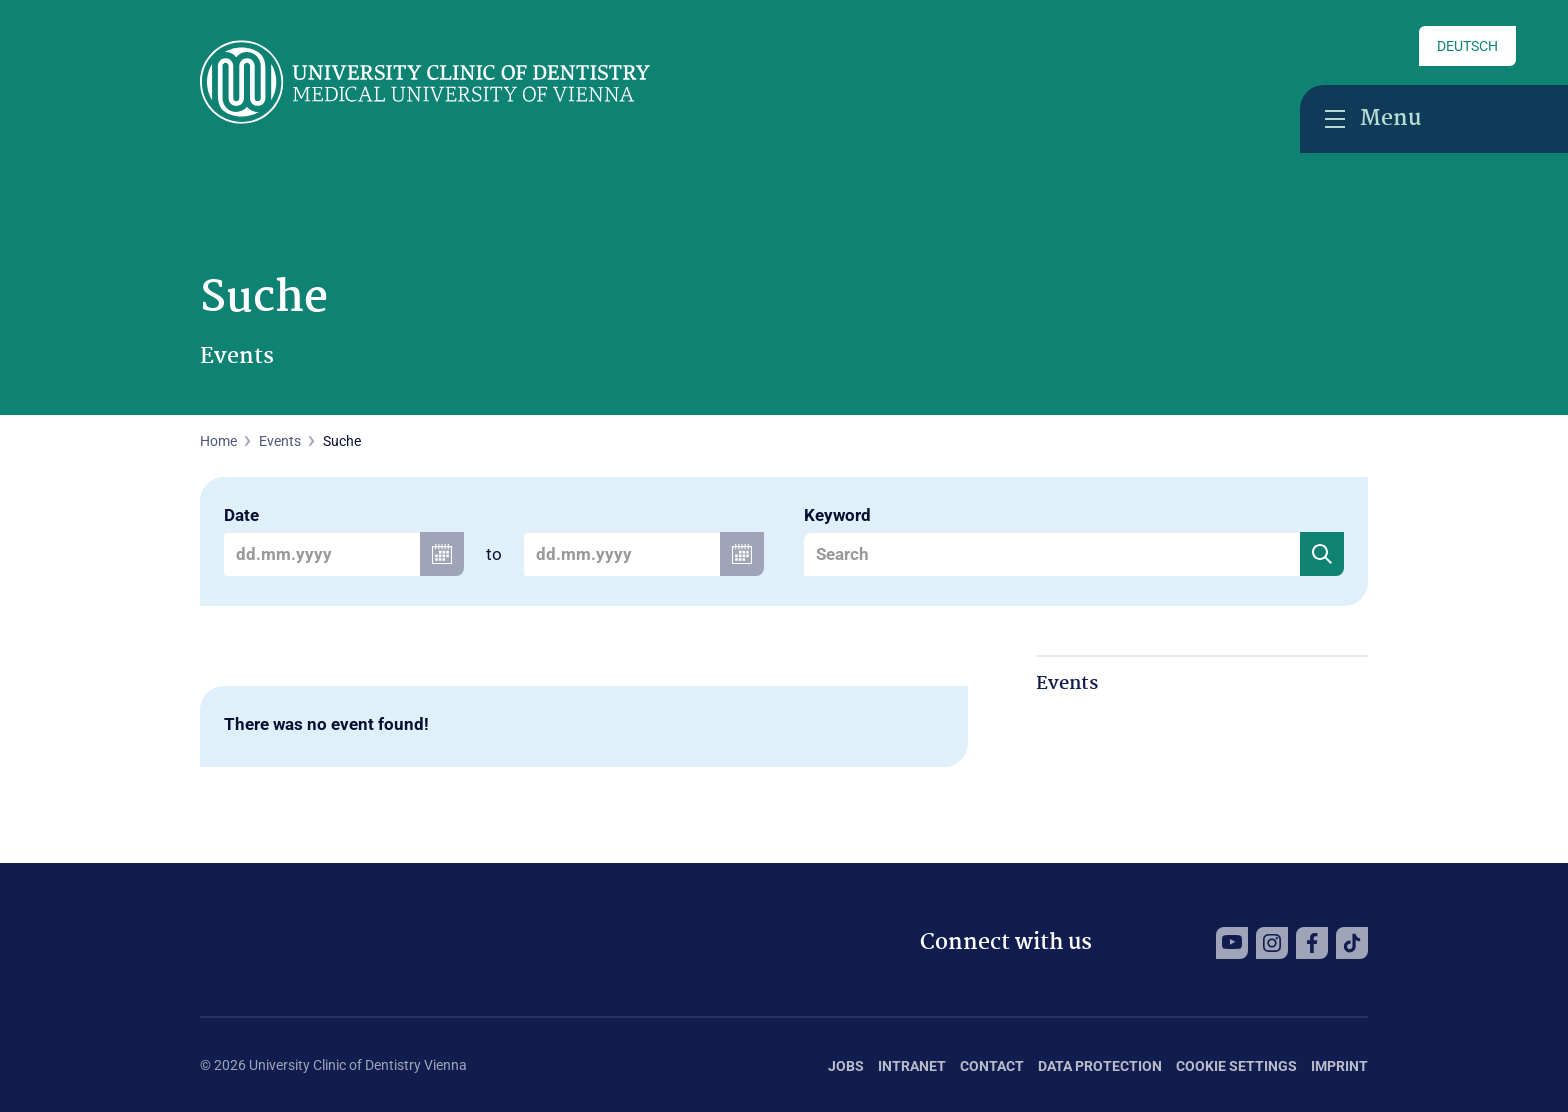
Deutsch (1467, 46)
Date (241, 515)
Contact (992, 1066)
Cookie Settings (1236, 1066)
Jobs (846, 1066)
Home (218, 441)
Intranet (912, 1066)
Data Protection (1100, 1066)
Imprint (1339, 1066)
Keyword (837, 515)
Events (280, 441)
